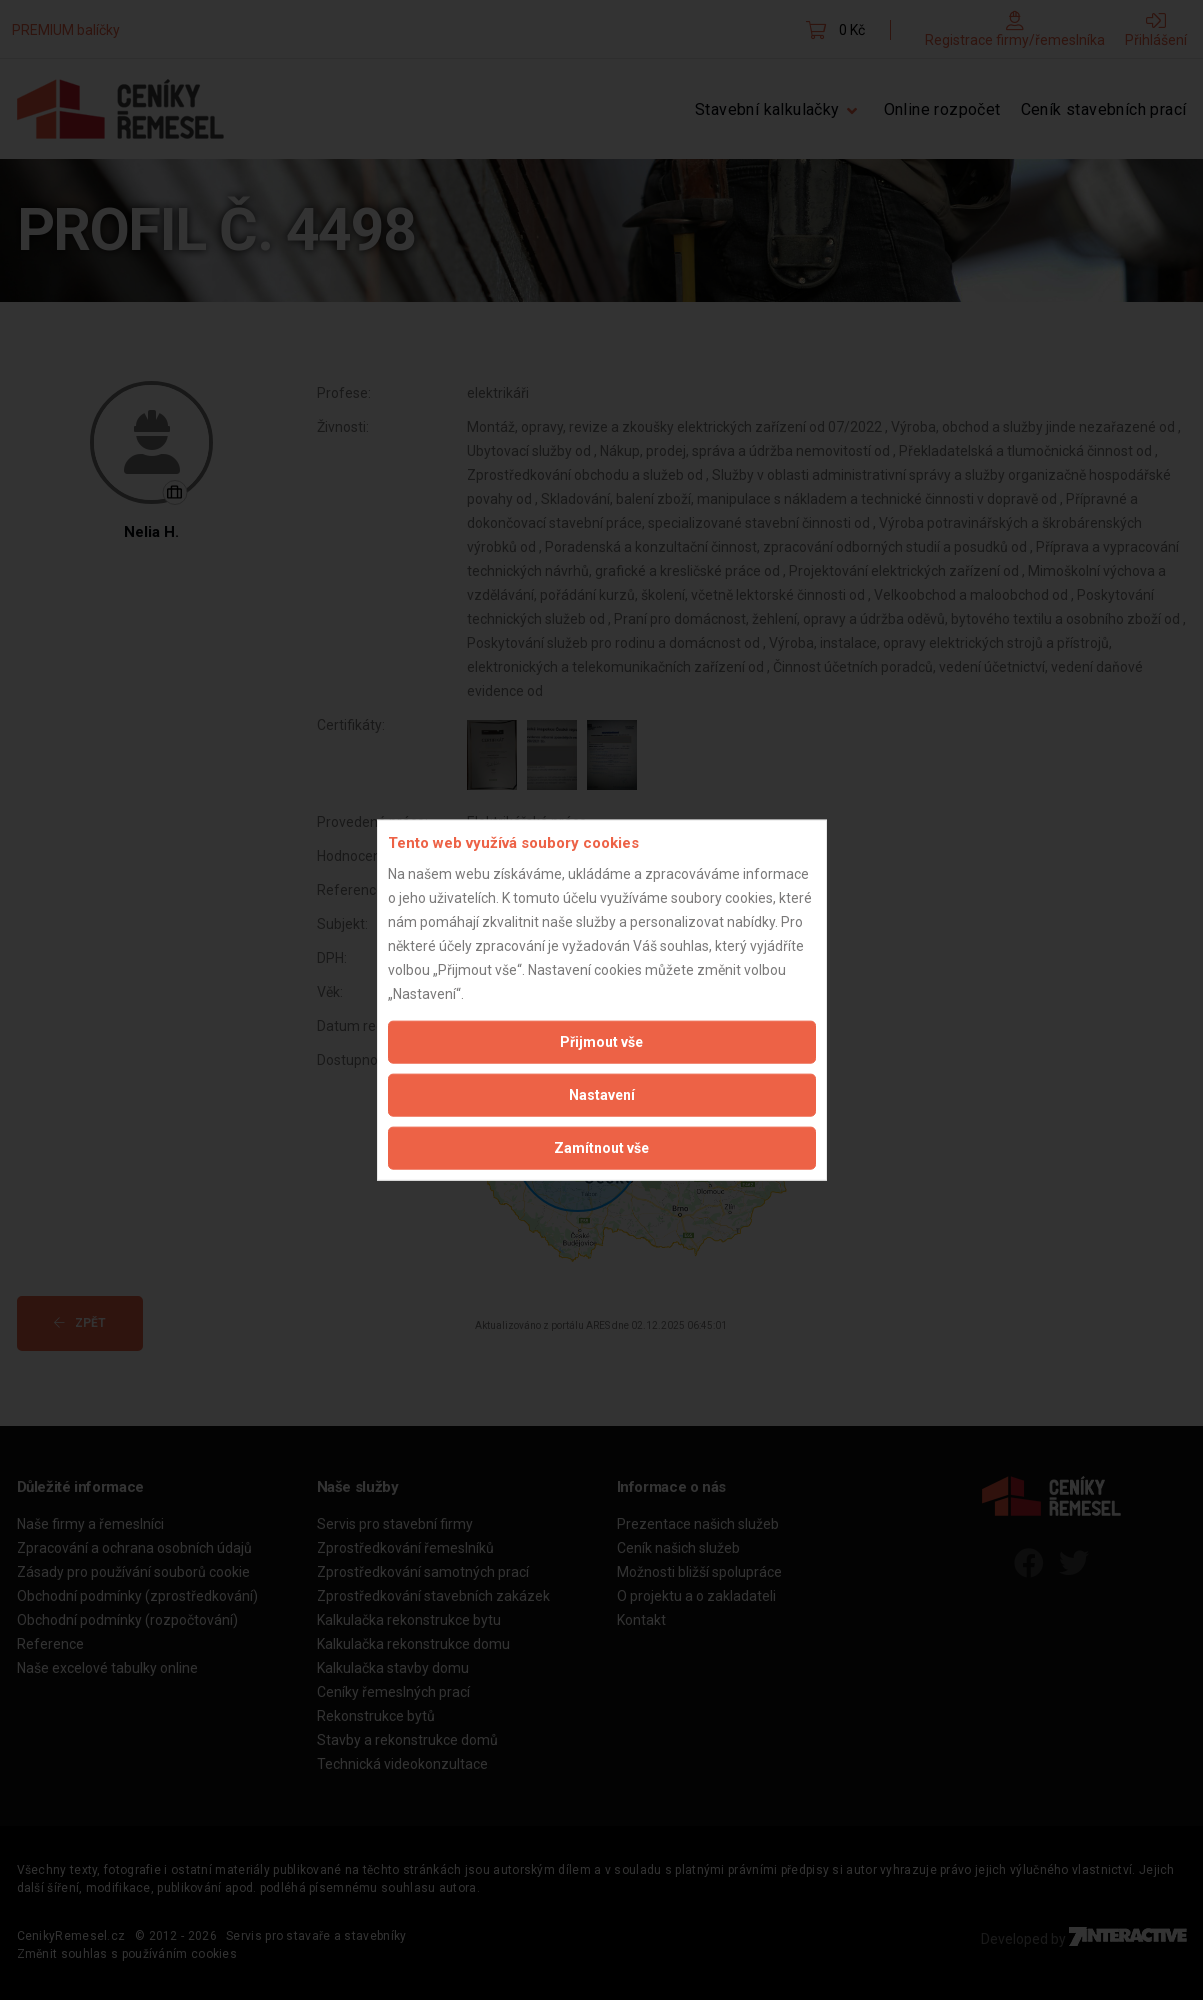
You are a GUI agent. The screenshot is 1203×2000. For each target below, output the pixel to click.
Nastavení (602, 1094)
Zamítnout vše (601, 1147)
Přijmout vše (601, 1041)
